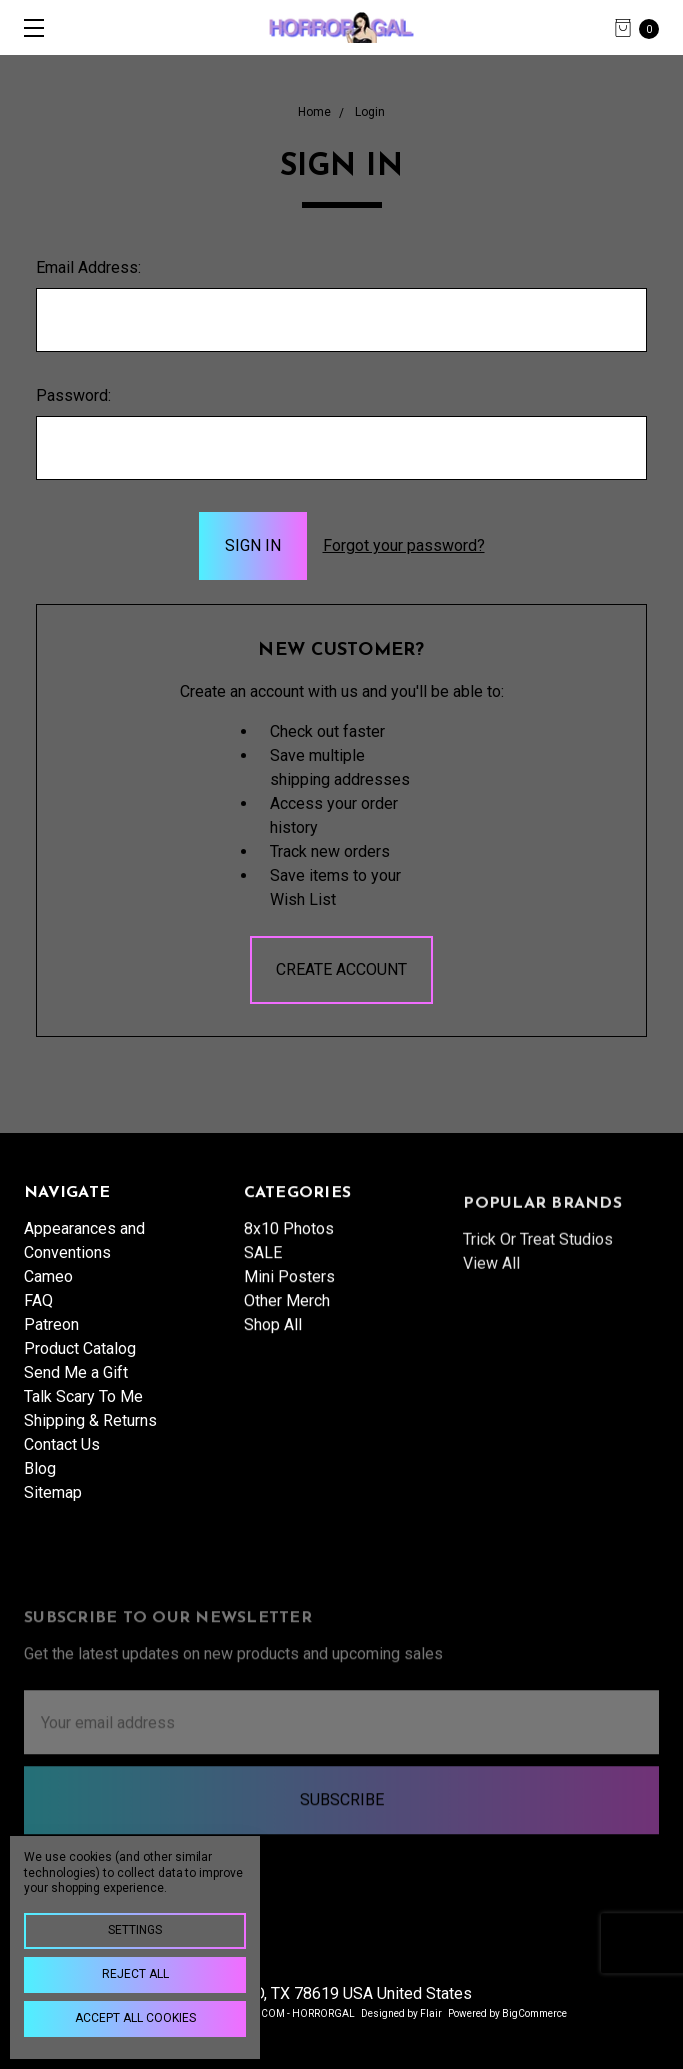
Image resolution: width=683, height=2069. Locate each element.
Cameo (48, 1291)
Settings (135, 1930)
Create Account (341, 969)
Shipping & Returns (90, 1435)
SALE (263, 1317)
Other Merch (287, 1365)
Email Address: (88, 267)
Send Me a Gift (76, 1387)
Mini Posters (289, 1341)
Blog (40, 1483)
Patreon (51, 1339)
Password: (73, 395)
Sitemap (53, 1507)
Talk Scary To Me (83, 1411)
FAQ (38, 1315)
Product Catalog (80, 1363)
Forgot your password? (404, 545)
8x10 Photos (289, 1293)
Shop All (273, 1389)
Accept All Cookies (135, 2018)
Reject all (135, 1974)
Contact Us (62, 1459)
